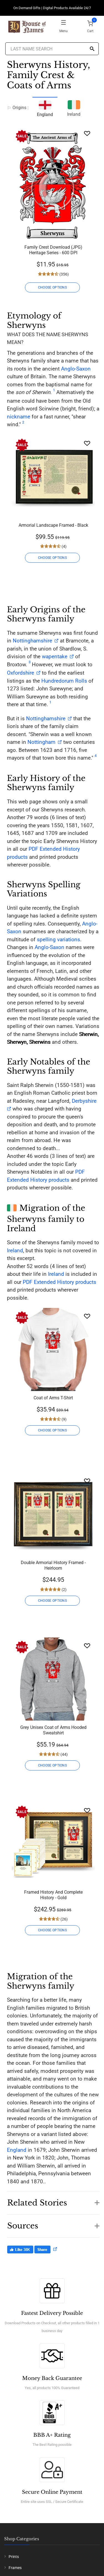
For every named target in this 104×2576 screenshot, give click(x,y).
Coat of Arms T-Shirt (53, 1397)
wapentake (54, 656)
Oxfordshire (20, 673)
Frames (15, 2567)
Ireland (73, 108)
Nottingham (41, 742)
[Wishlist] (87, 133)
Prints (14, 2556)
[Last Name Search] (52, 48)
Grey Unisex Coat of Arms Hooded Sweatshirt (53, 1730)
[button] (53, 2200)
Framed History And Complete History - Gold (53, 1894)
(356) (64, 274)
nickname (18, 416)
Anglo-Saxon (76, 369)
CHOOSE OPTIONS (52, 287)
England (16, 2150)
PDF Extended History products (59, 1282)
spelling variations (58, 939)
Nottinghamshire (32, 640)
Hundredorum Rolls (64, 681)
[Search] (92, 49)
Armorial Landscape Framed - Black (53, 525)
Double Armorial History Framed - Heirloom (53, 1565)
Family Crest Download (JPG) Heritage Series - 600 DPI (53, 250)
